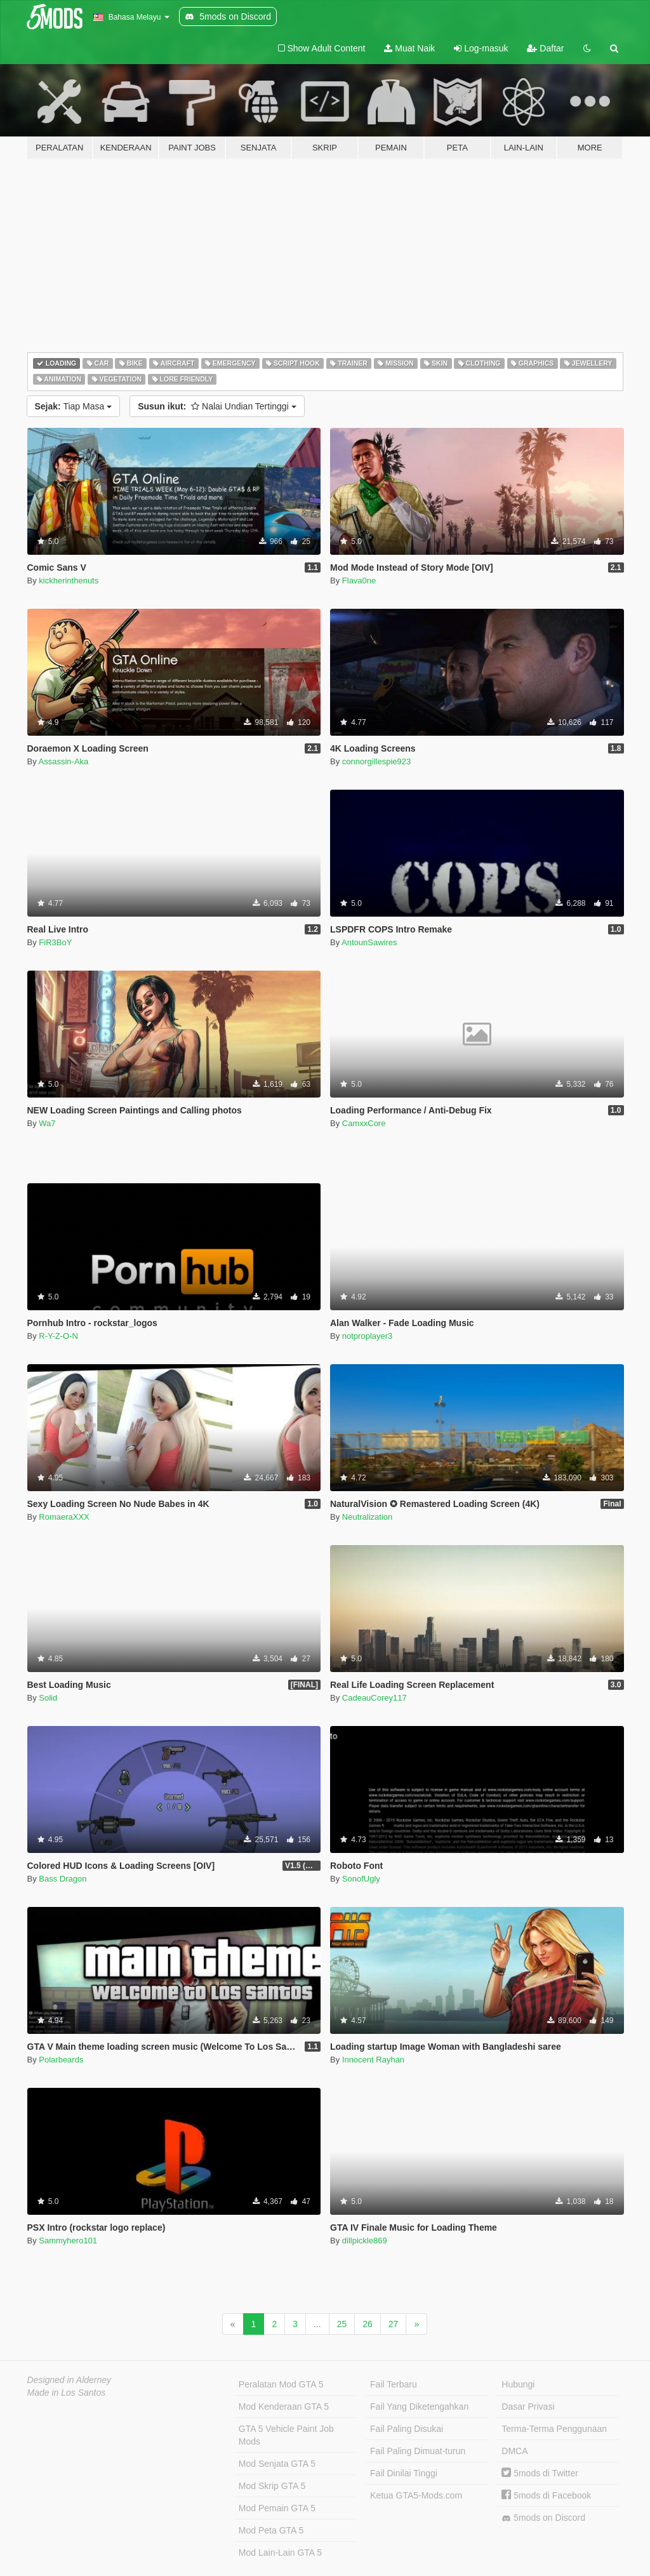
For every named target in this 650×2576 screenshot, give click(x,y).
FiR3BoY (55, 942)
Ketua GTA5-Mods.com (416, 2495)
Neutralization (367, 1517)
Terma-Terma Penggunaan (554, 2429)
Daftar (545, 48)
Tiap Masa (73, 406)
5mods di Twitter (539, 2473)
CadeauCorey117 (374, 1698)
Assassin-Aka (64, 761)
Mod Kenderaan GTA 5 (284, 2406)
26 (367, 2324)
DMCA (514, 2451)
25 (342, 2324)
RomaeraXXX (64, 1517)
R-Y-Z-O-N (58, 1336)
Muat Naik (409, 48)
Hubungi (517, 2384)
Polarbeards (61, 2059)
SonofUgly (361, 1878)
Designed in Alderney (69, 2380)
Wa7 (47, 1123)
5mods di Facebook (546, 2495)
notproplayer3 (367, 1336)
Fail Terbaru (393, 2384)
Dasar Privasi (527, 2406)
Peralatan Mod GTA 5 (281, 2384)
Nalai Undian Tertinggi (217, 406)
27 (393, 2324)
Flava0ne (359, 580)
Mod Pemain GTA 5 (277, 2508)
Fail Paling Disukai (406, 2429)
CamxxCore (364, 1123)
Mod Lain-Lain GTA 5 (280, 2552)
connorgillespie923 (376, 761)
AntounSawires (369, 942)
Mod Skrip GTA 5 (272, 2486)
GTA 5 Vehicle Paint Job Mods (286, 2435)
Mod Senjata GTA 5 (277, 2464)
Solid (48, 1698)
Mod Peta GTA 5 (271, 2530)
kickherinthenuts (68, 580)
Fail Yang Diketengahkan (419, 2406)
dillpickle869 (364, 2240)
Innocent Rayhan (373, 2059)
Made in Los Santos (66, 2392)
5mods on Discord (543, 2518)
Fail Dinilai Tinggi (403, 2473)
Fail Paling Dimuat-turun (417, 2451)
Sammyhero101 (68, 2240)
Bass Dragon (62, 1878)
